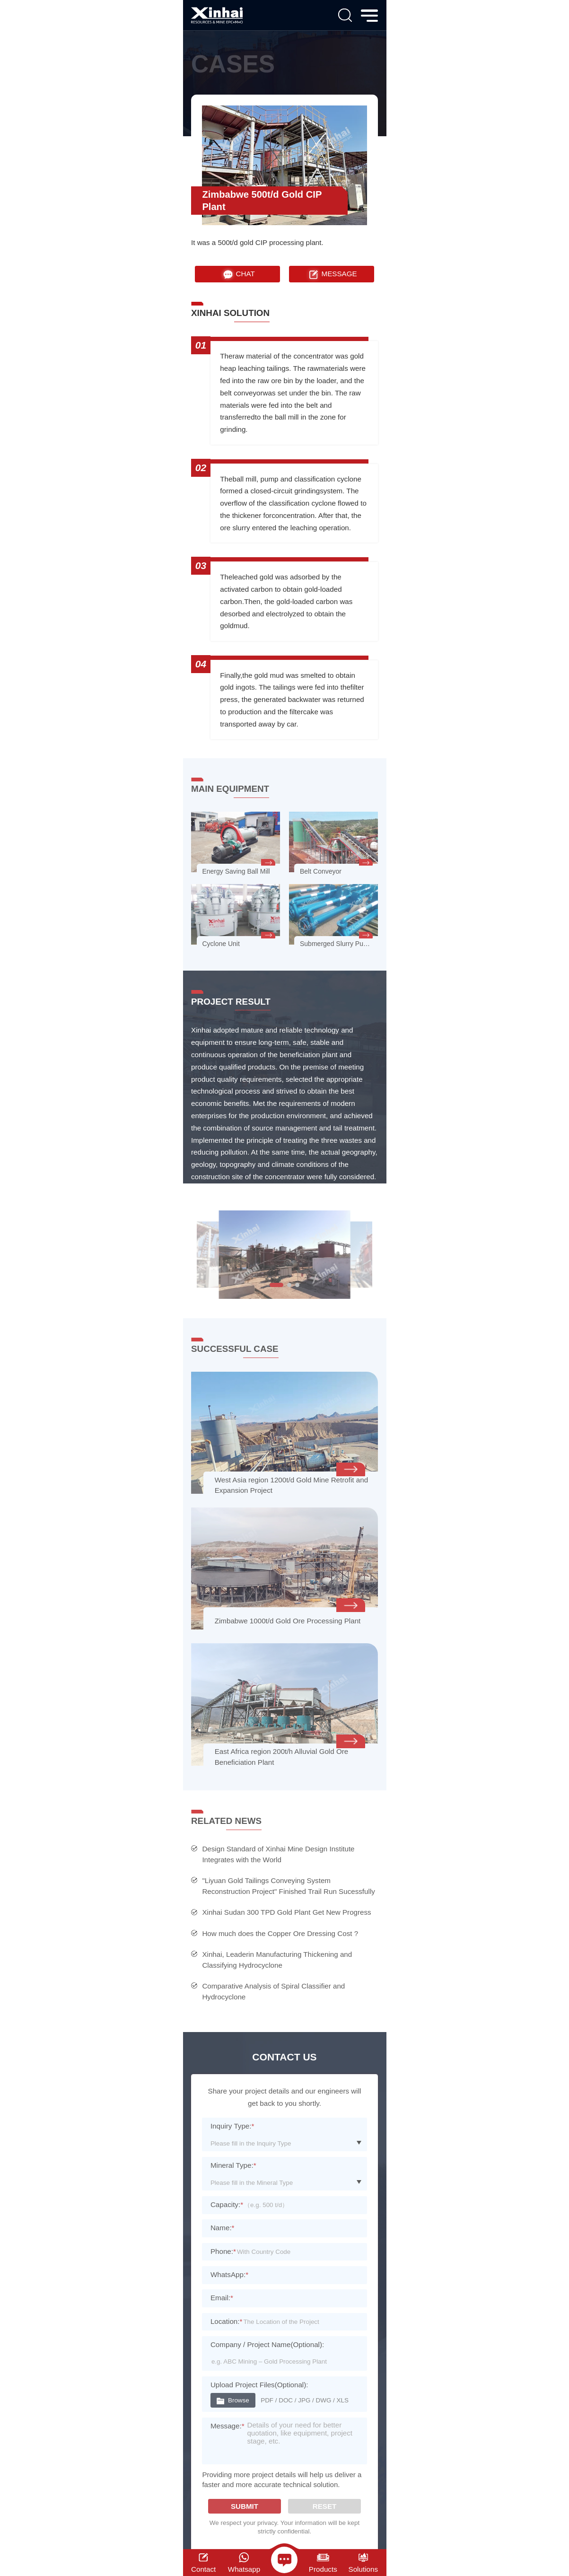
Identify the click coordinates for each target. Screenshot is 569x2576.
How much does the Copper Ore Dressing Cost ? (280, 1933)
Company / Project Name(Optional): (267, 2344)
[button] (276, 1285)
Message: (227, 2426)
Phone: (223, 2251)
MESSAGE (331, 274)
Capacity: (226, 2204)
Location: (226, 2321)
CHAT (237, 274)
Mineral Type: (233, 2165)
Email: (221, 2298)
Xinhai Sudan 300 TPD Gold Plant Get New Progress (286, 1912)
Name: (222, 2228)
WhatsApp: (229, 2274)
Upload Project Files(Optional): (259, 2385)
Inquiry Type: (232, 2126)
